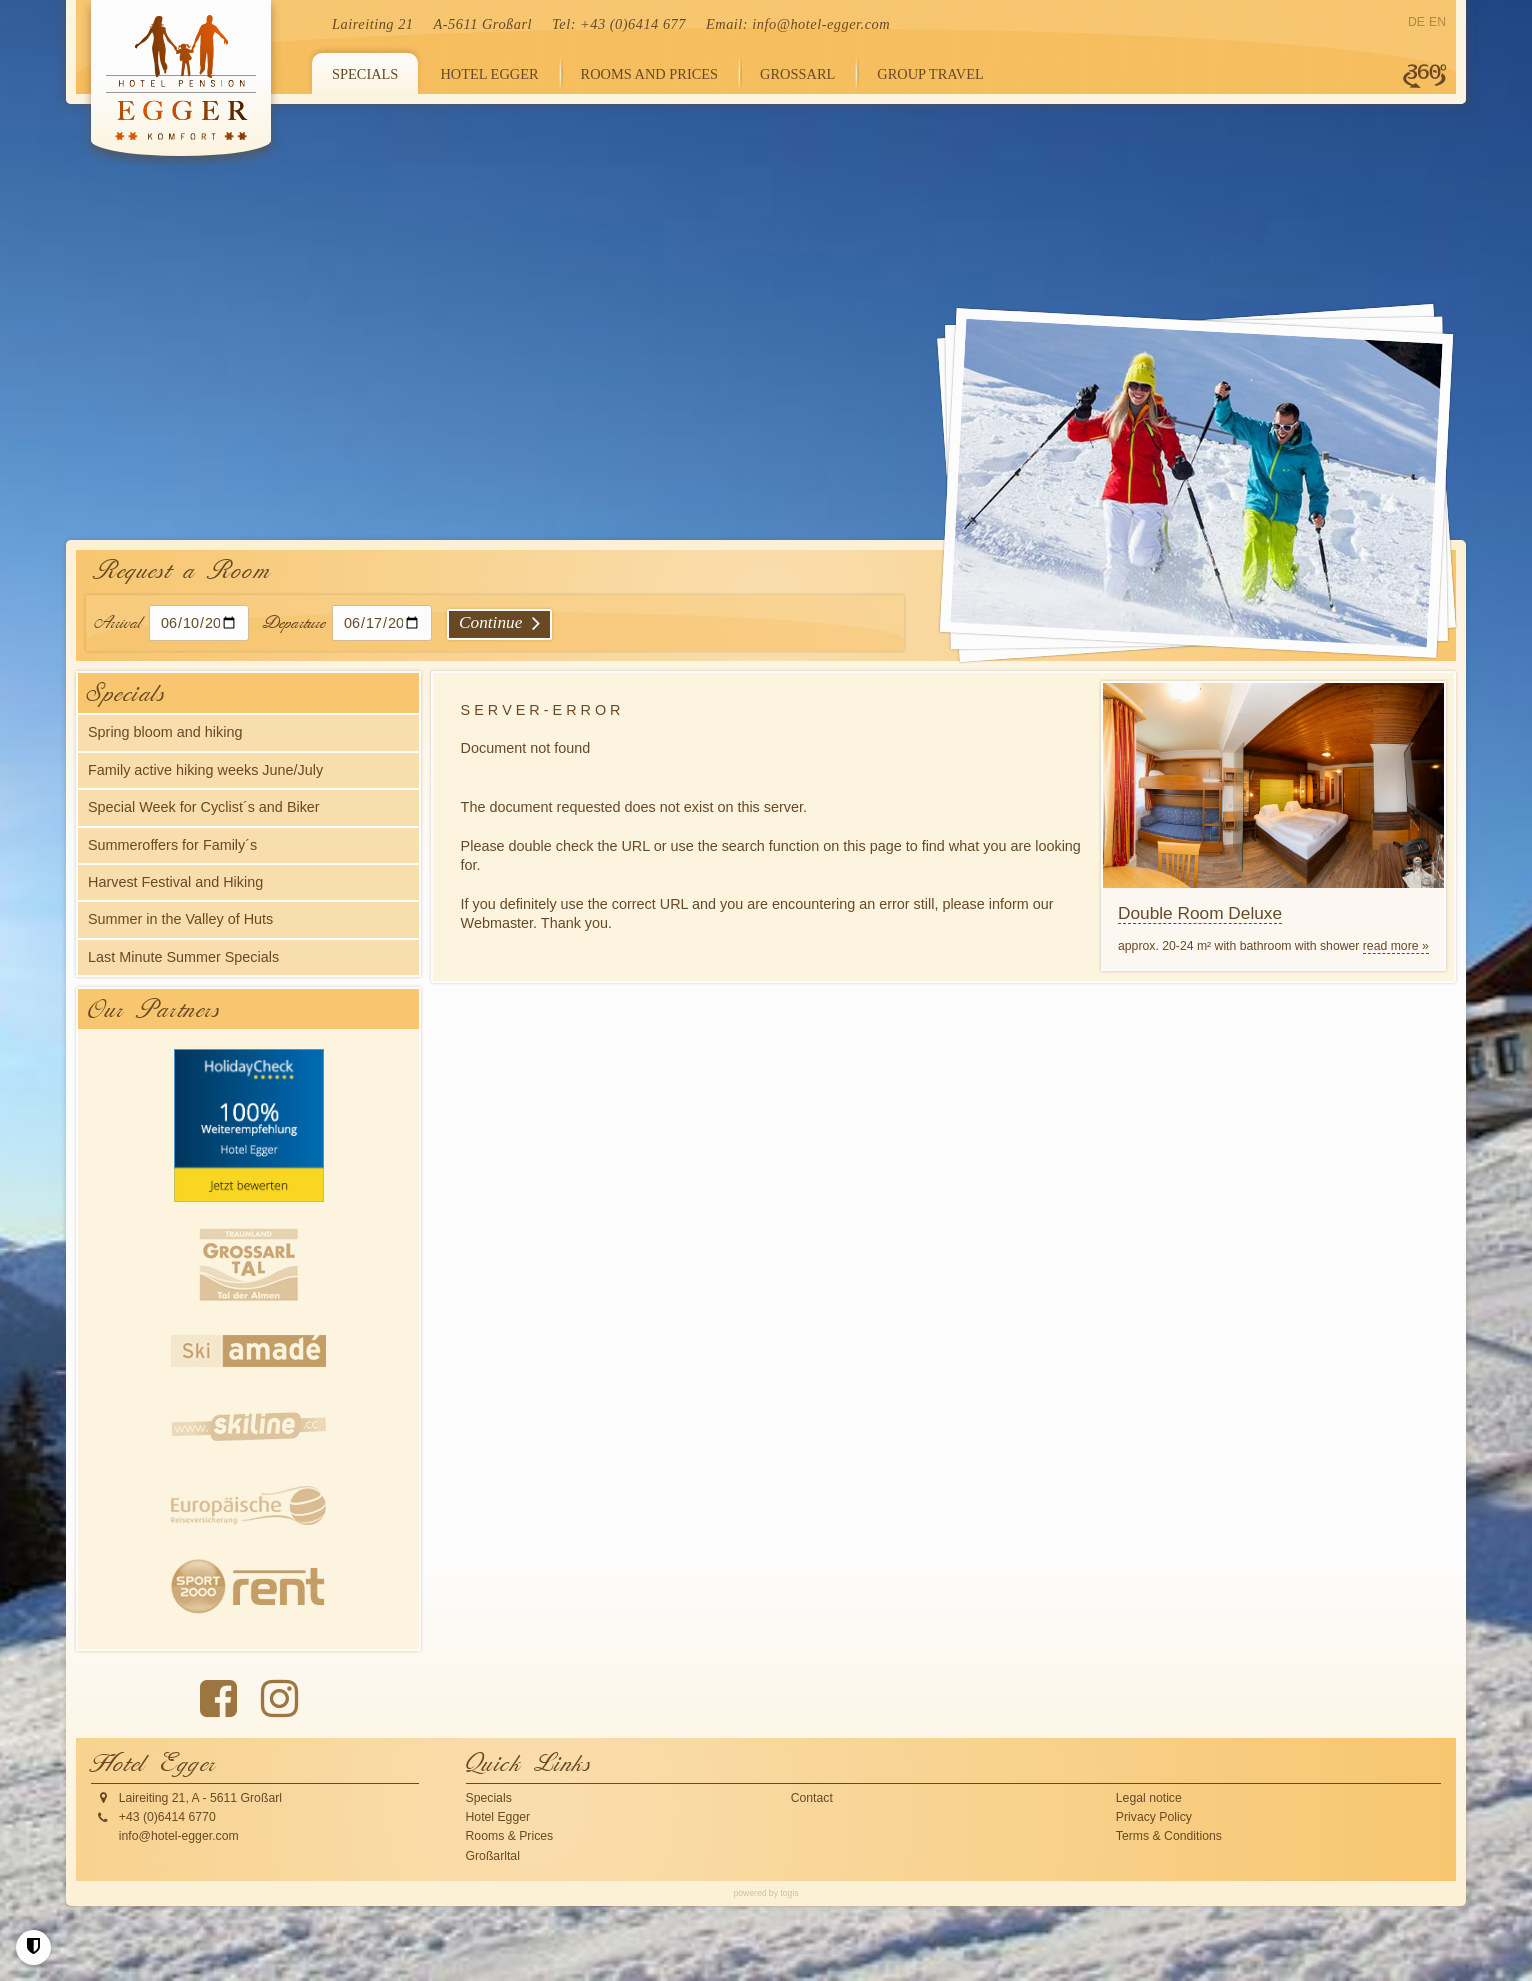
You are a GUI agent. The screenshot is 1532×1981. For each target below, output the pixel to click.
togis (789, 1893)
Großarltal (493, 1856)
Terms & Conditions (1169, 1836)
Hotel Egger (498, 1817)
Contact (812, 1798)
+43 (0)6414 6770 (167, 1817)
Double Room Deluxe (1200, 913)
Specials (489, 1798)
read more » (1396, 946)
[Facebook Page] (218, 1699)
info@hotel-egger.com (821, 24)
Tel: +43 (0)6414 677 (619, 24)
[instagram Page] (279, 1699)
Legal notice (1149, 1798)
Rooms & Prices (510, 1836)
